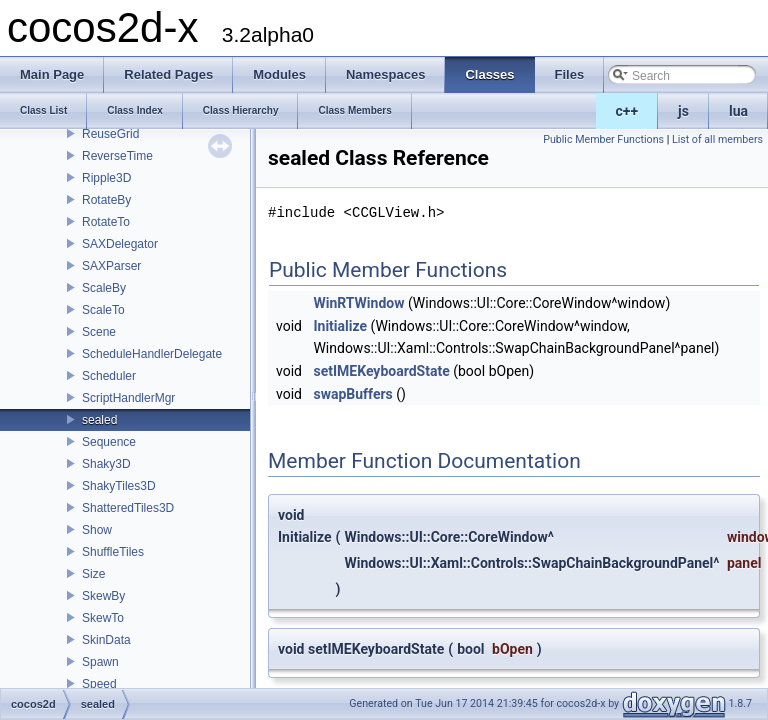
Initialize (340, 326)
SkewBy (103, 596)
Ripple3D (106, 178)
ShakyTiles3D (119, 486)
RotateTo (106, 222)
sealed (99, 420)
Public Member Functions (603, 139)
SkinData (106, 640)
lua (738, 111)
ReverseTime (117, 156)
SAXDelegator (120, 244)
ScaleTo (103, 310)
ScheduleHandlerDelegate (152, 354)
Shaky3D (106, 464)
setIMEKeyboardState (381, 371)
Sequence (109, 442)
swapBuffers (352, 394)
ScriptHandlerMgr (128, 398)
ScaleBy (104, 288)
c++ (627, 111)
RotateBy (106, 200)
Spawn (100, 662)
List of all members (717, 139)
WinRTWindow (358, 303)
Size (93, 574)
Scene (99, 332)
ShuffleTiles (113, 552)
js (683, 111)
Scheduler (109, 376)
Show (97, 530)
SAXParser (111, 266)
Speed (99, 684)
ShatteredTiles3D (128, 508)
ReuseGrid (110, 134)
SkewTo (103, 618)
